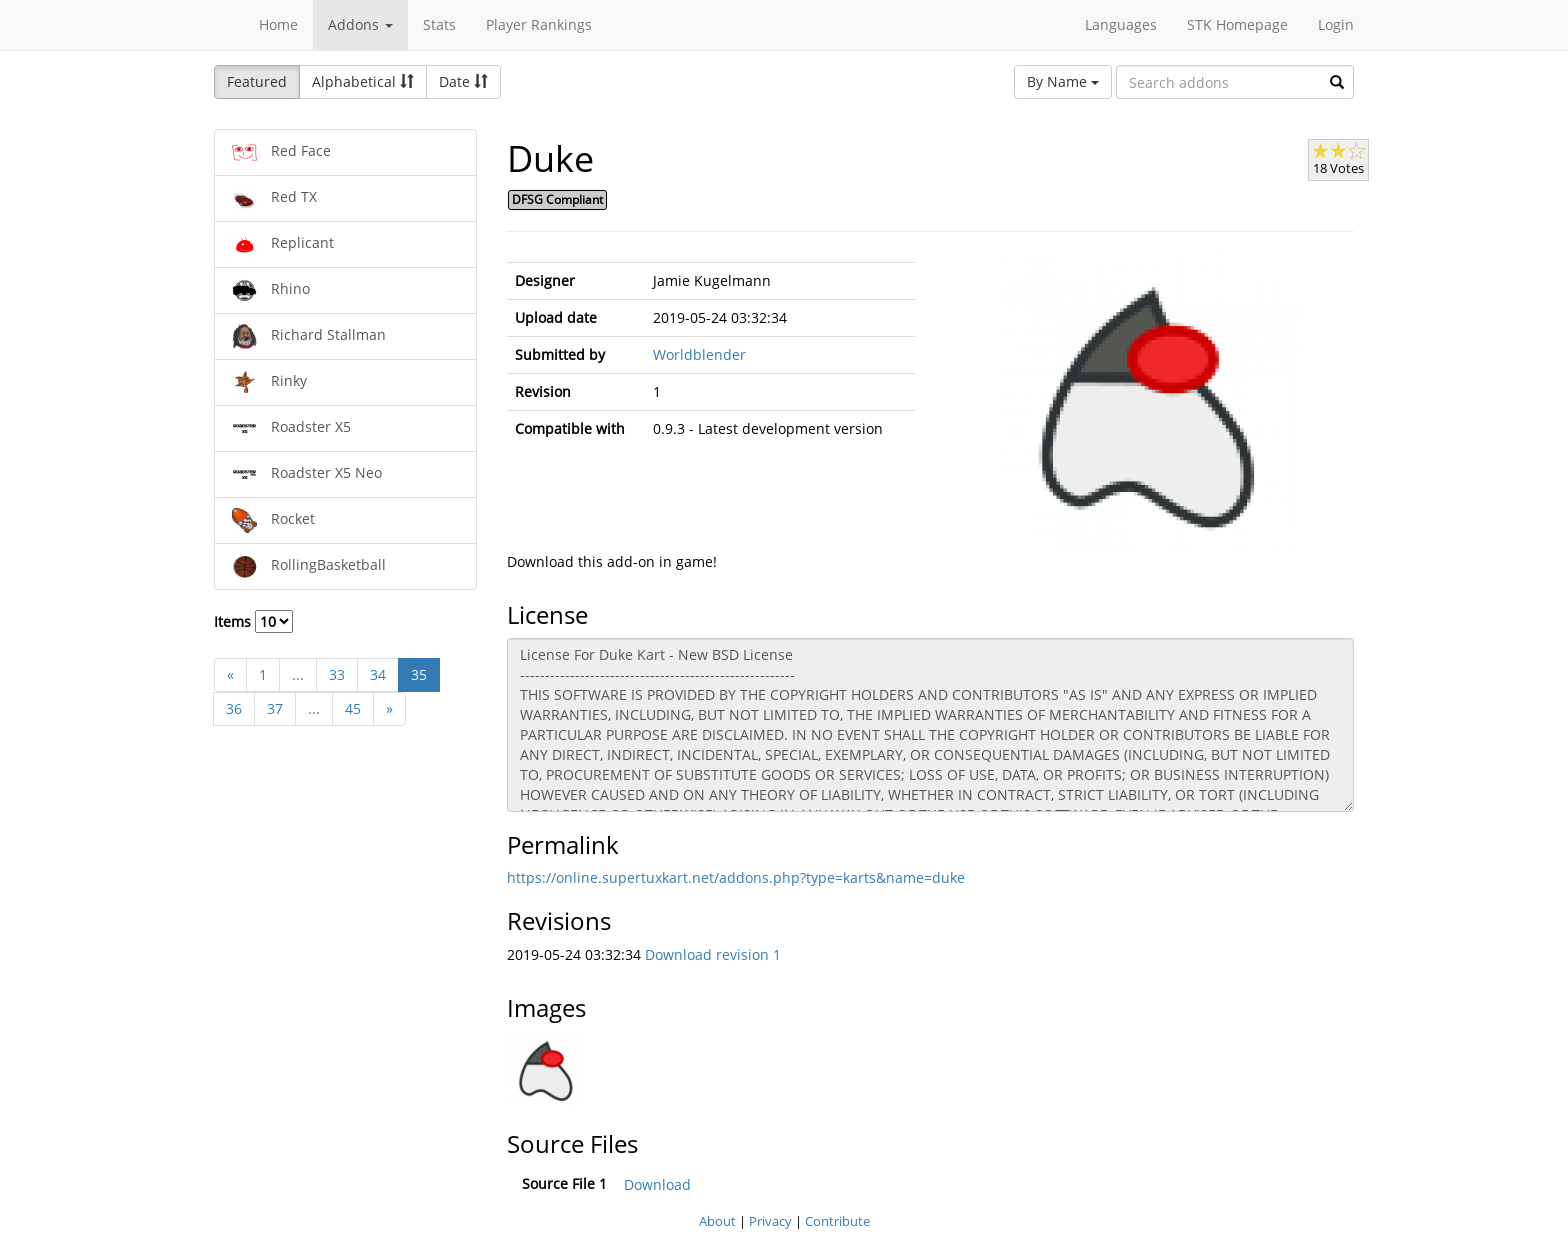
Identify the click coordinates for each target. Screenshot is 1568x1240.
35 (419, 674)
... (298, 674)
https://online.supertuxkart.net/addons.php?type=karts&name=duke (736, 877)
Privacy (770, 1221)
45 (353, 708)
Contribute (837, 1221)
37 (275, 708)
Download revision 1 (713, 954)
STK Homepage (1237, 24)
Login (1336, 24)
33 (337, 674)
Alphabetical (363, 81)
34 (378, 674)
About (717, 1221)
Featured (257, 81)
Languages (1121, 24)
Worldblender (699, 354)
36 (234, 708)
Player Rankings (539, 24)
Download (657, 1184)
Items (253, 621)
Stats (439, 24)
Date (463, 81)
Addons (360, 24)
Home (278, 24)
